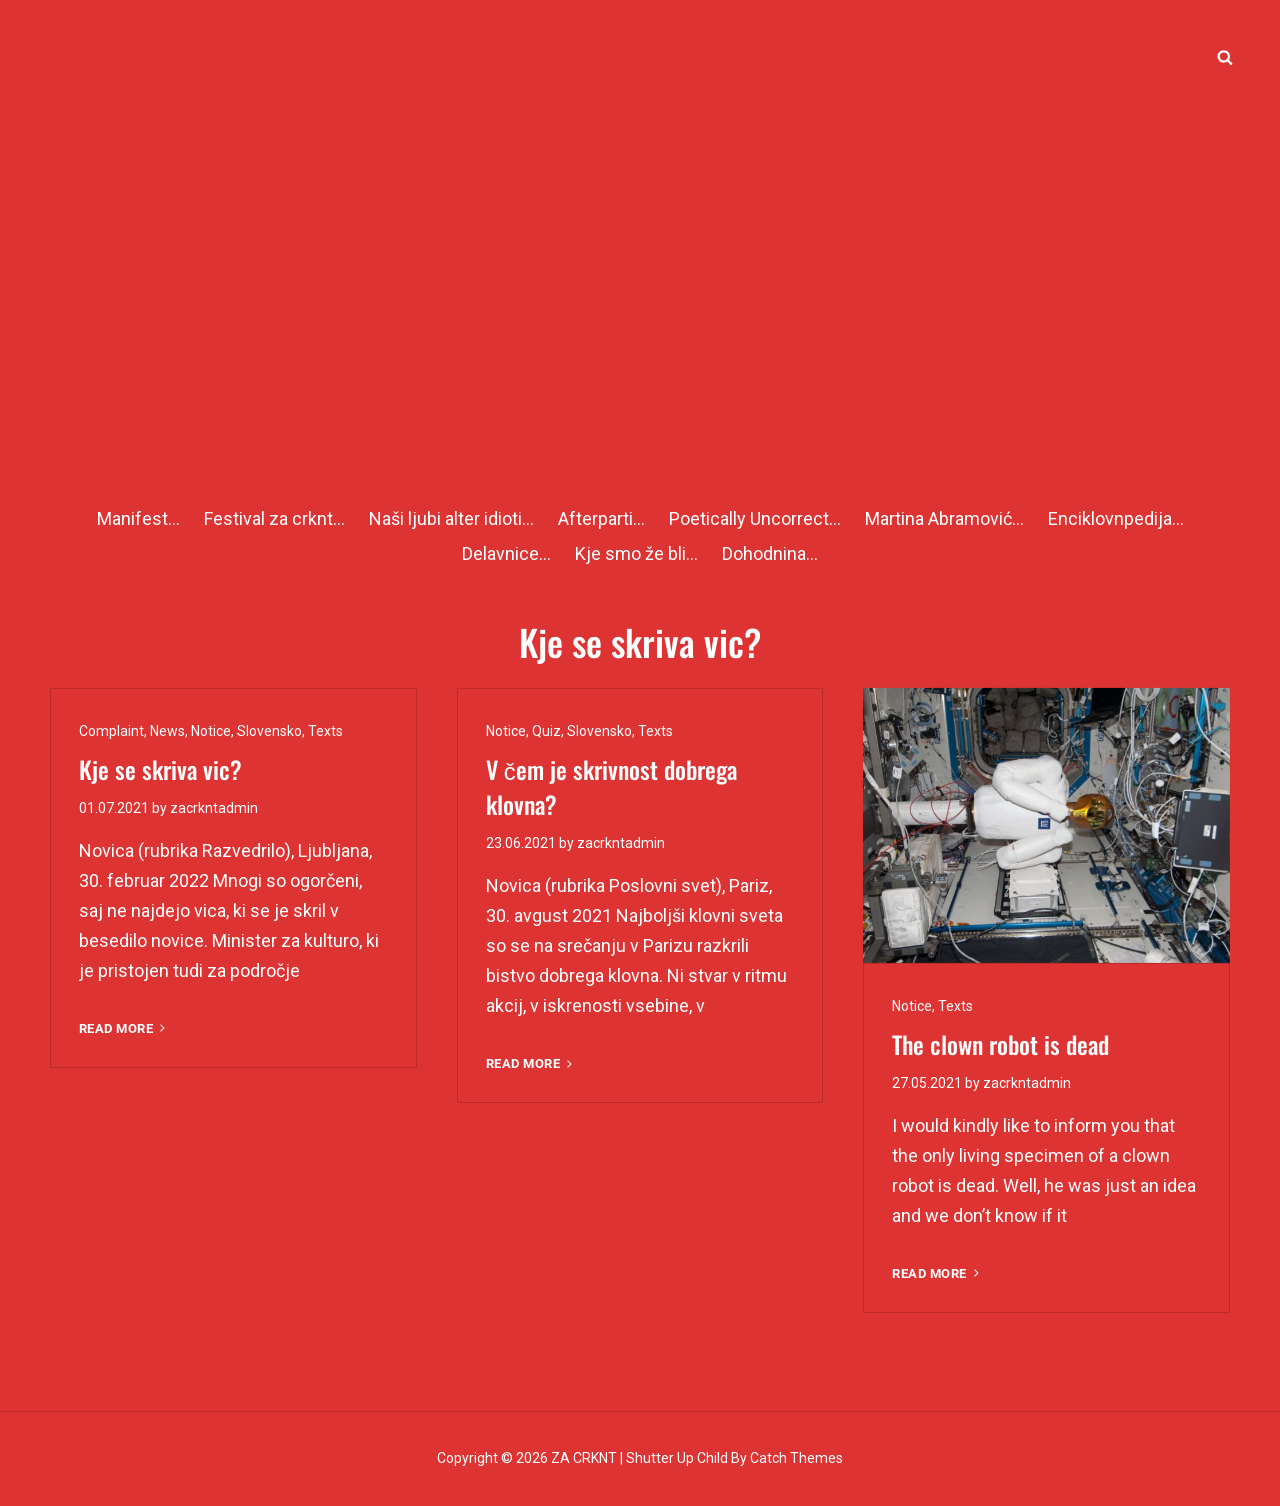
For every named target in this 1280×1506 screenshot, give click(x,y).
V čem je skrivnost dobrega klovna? (611, 786)
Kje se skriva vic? (160, 769)
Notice (211, 731)
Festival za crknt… (274, 518)
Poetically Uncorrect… (755, 518)
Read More (124, 1028)
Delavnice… (506, 553)
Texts (325, 731)
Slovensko (269, 731)
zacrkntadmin (214, 808)
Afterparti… (601, 518)
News (167, 731)
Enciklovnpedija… (1116, 518)
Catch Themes (796, 1458)
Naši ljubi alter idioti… (451, 518)
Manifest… (138, 518)
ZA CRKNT (584, 1458)
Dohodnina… (770, 553)
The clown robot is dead (1000, 1044)
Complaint (111, 731)
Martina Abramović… (944, 518)
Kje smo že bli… (636, 553)
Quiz (546, 731)
